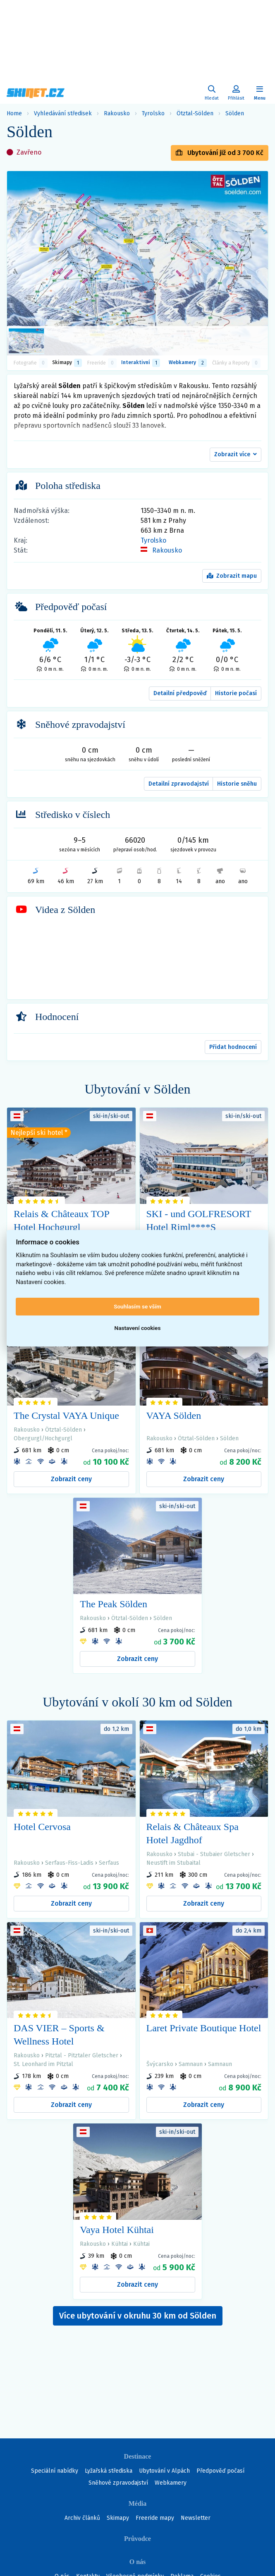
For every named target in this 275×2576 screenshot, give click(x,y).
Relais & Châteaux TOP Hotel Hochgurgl (61, 1220)
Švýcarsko (159, 2064)
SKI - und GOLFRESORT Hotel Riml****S (198, 1220)
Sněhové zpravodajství (118, 2482)
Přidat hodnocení (233, 1047)
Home (14, 113)
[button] (235, 455)
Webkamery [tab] (187, 363)
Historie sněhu (237, 783)
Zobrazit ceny (71, 1479)
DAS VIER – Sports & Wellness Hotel (59, 2035)
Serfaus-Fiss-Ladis (69, 1862)
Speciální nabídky (54, 2470)
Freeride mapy (155, 2517)
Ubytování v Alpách (164, 2470)
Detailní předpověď (180, 693)
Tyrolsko (153, 113)
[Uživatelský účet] (211, 93)
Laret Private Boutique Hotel (203, 2028)
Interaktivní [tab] (140, 363)
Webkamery (171, 2482)
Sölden (234, 113)
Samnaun (191, 2064)
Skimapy (118, 2517)
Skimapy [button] (67, 363)
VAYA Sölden (173, 1415)
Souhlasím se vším (137, 1306)
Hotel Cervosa (42, 1826)
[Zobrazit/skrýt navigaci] (259, 93)
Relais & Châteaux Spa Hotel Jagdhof (192, 1833)
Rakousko (117, 113)
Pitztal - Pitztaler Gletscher (81, 2055)
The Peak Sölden (113, 1604)
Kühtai (119, 2243)
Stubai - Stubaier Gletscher (214, 1854)
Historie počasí (236, 693)
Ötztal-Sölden (195, 113)
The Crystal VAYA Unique (66, 1415)
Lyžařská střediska (108, 2470)
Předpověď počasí (220, 2470)
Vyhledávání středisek (63, 113)
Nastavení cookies (138, 1328)
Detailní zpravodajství (178, 783)
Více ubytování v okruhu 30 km (137, 2316)
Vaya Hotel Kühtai (117, 2229)
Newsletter (195, 2517)
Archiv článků (82, 2517)
